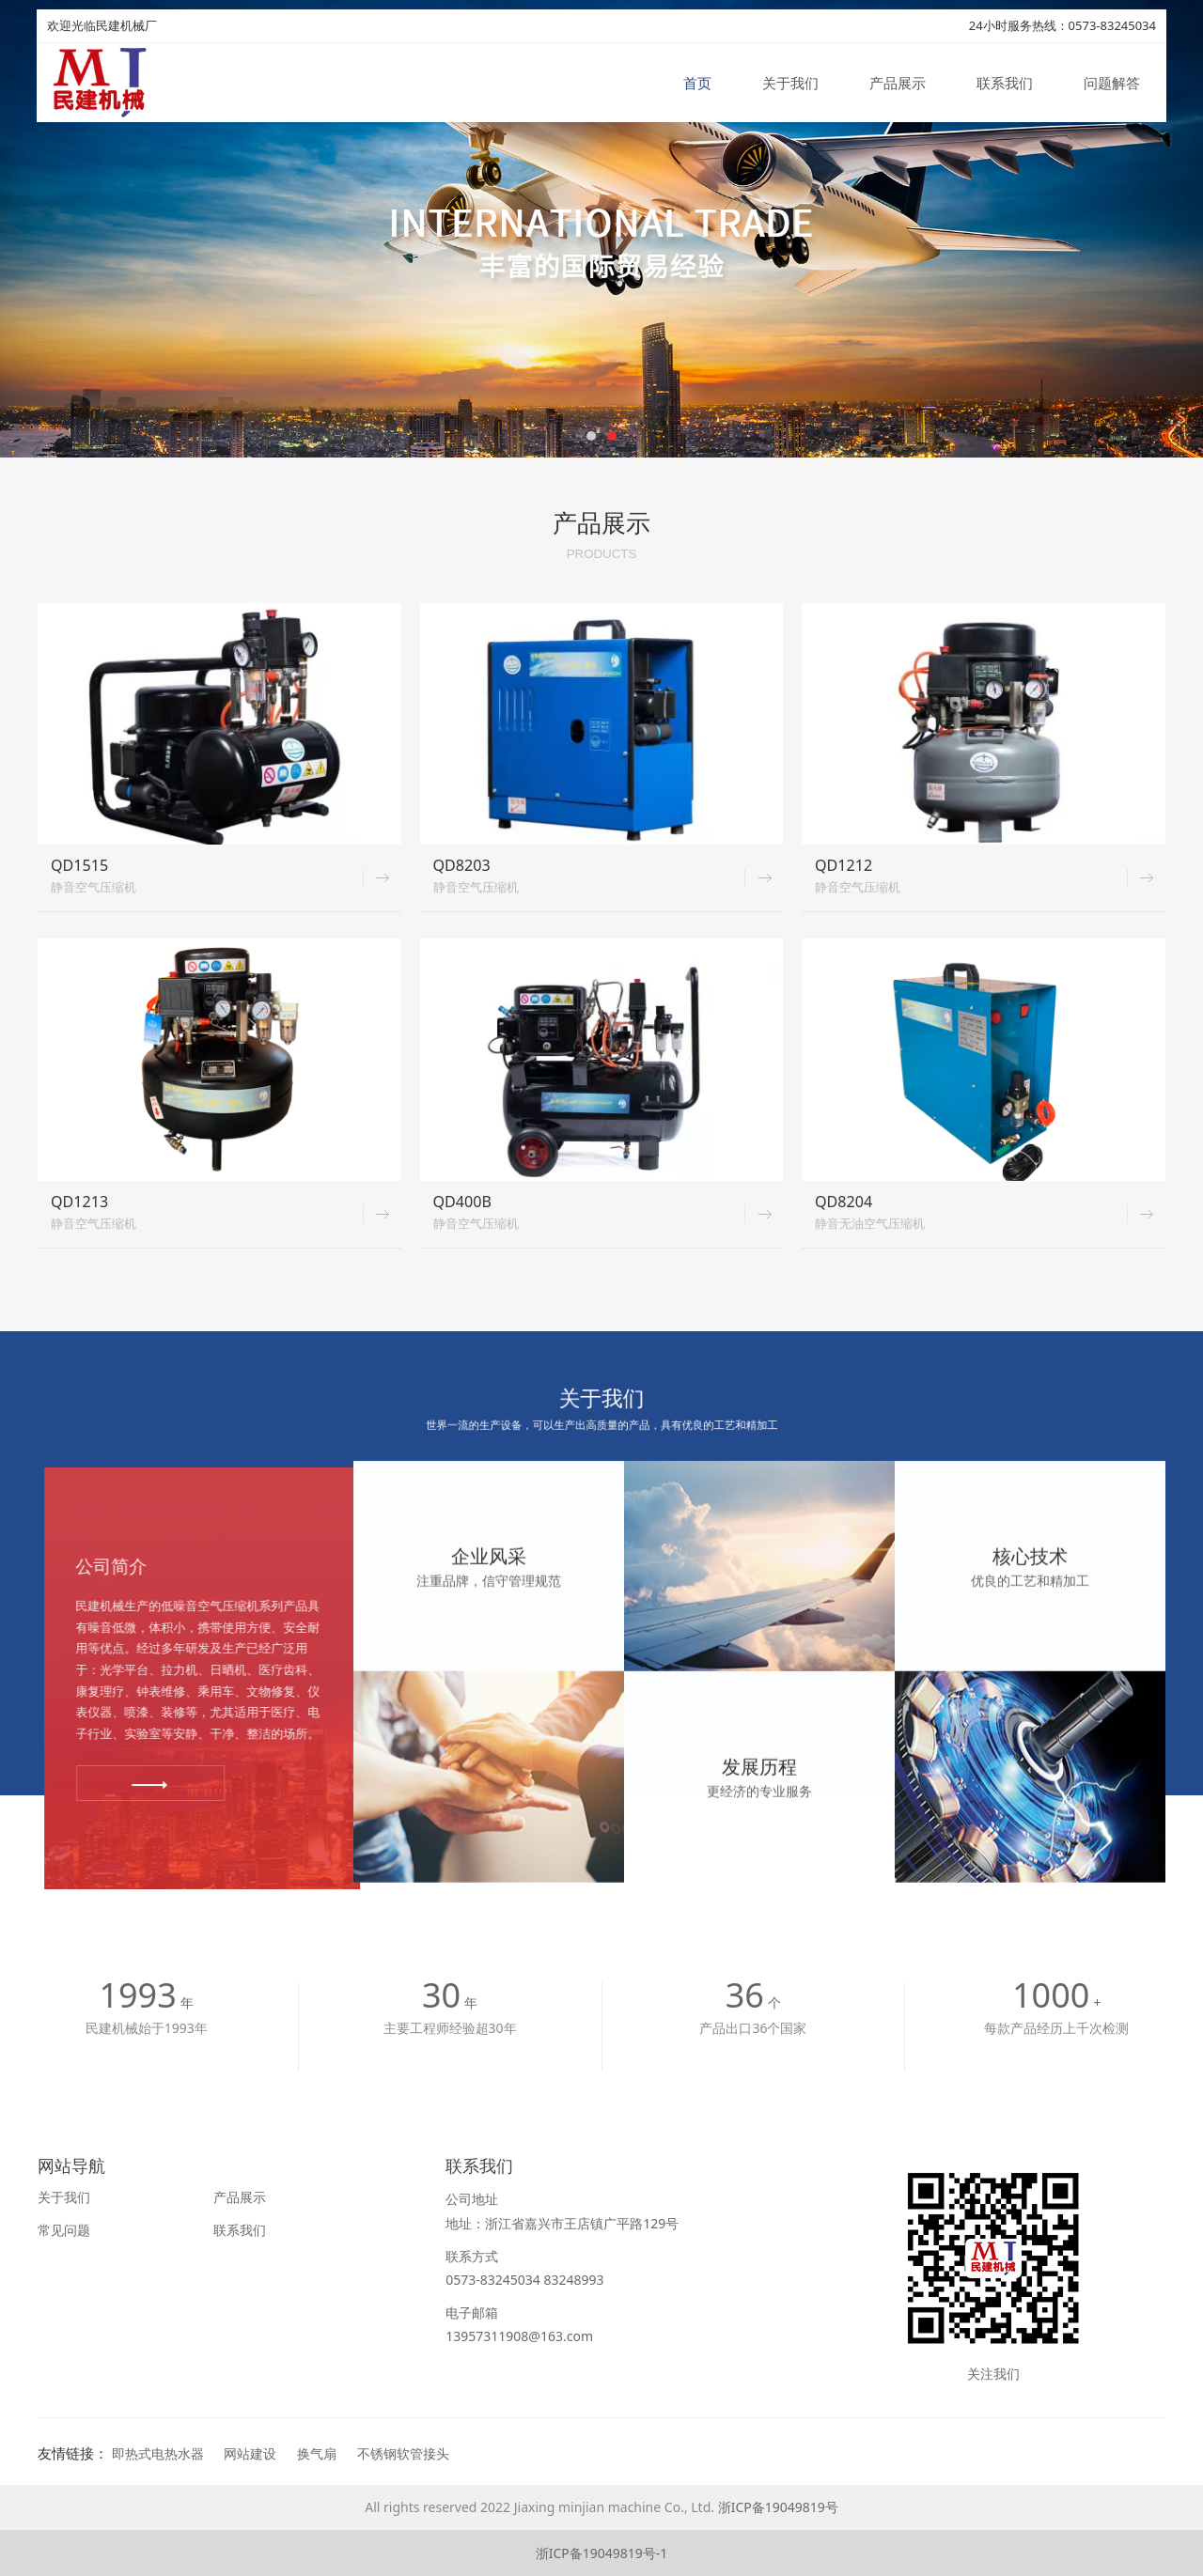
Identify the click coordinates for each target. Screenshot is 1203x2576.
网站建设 (250, 2453)
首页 (697, 82)
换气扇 (316, 2453)
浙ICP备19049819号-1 (602, 2553)
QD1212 (843, 865)
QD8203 (462, 865)
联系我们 (1004, 82)
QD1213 (79, 1201)
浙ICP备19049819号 (778, 2507)
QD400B (462, 1201)
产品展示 (897, 82)
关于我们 (790, 82)
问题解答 (1112, 82)
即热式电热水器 (158, 2453)
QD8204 (843, 1201)
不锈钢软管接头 (403, 2453)
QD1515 (79, 865)
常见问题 (64, 2230)
